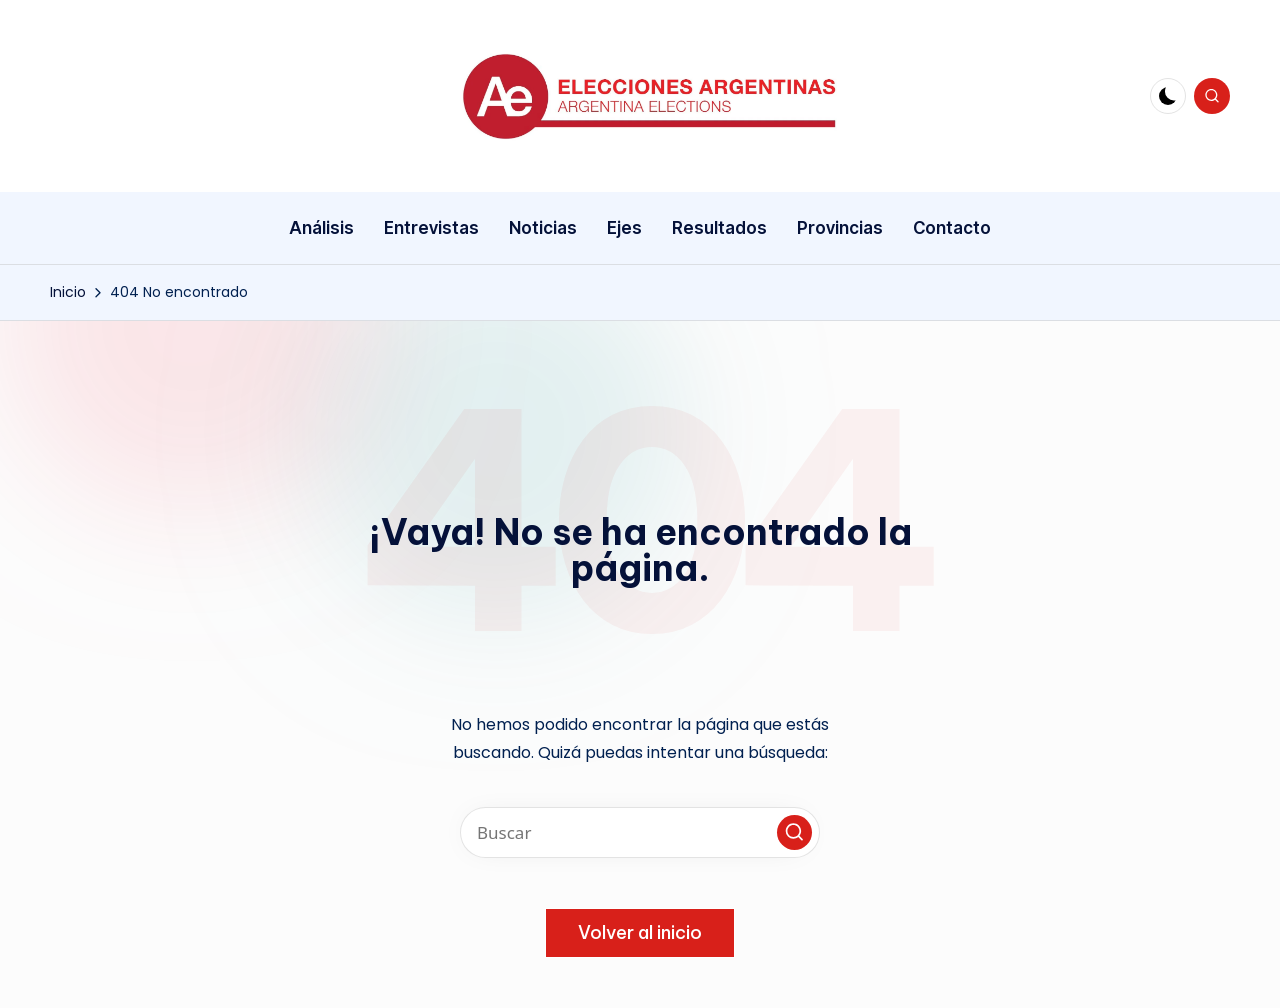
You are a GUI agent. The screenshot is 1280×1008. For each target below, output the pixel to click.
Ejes (624, 228)
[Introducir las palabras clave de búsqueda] (640, 832)
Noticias (543, 228)
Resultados (719, 228)
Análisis (321, 228)
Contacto (952, 228)
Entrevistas (431, 228)
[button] (794, 832)
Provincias (840, 228)
